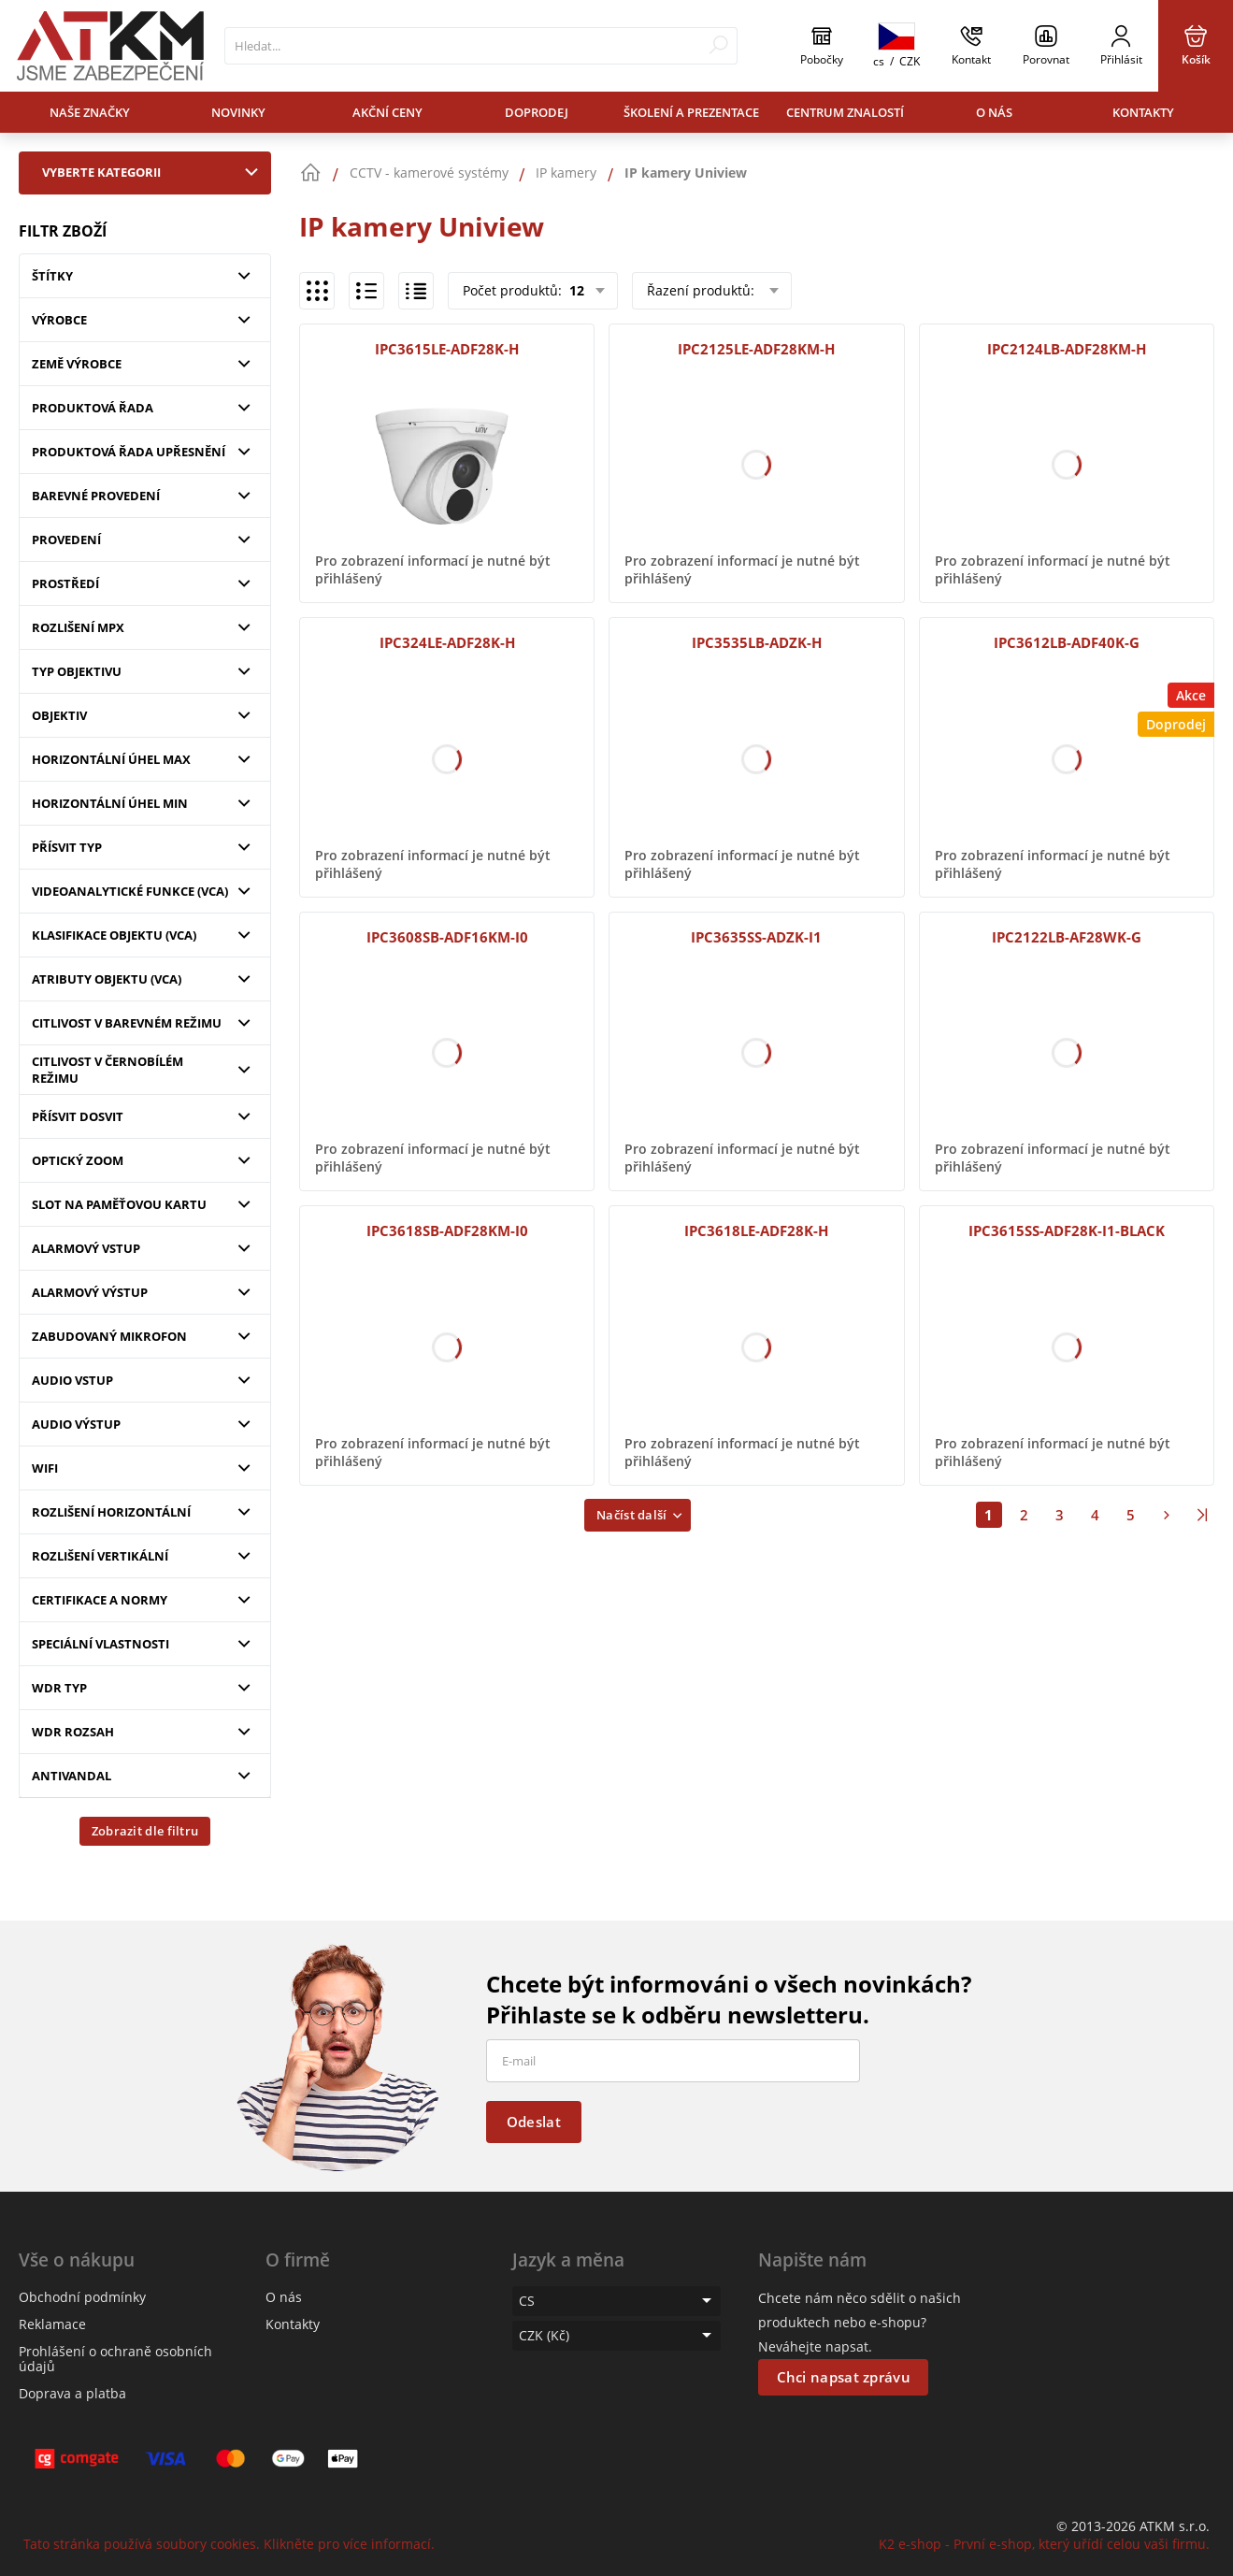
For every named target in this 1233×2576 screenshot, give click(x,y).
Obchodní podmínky (82, 2297)
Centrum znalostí (845, 112)
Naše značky (90, 112)
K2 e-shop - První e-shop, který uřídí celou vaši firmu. (1044, 2544)
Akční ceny (387, 112)
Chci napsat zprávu (843, 2376)
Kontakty (1143, 112)
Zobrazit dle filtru (145, 1830)
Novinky (238, 112)
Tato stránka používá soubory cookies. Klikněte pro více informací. (229, 2544)
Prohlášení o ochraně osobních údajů (115, 2358)
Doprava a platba (72, 2393)
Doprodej (536, 112)
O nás (994, 112)
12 (575, 290)
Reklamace (52, 2324)
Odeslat (534, 2121)
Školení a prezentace (691, 112)
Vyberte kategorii (154, 172)
